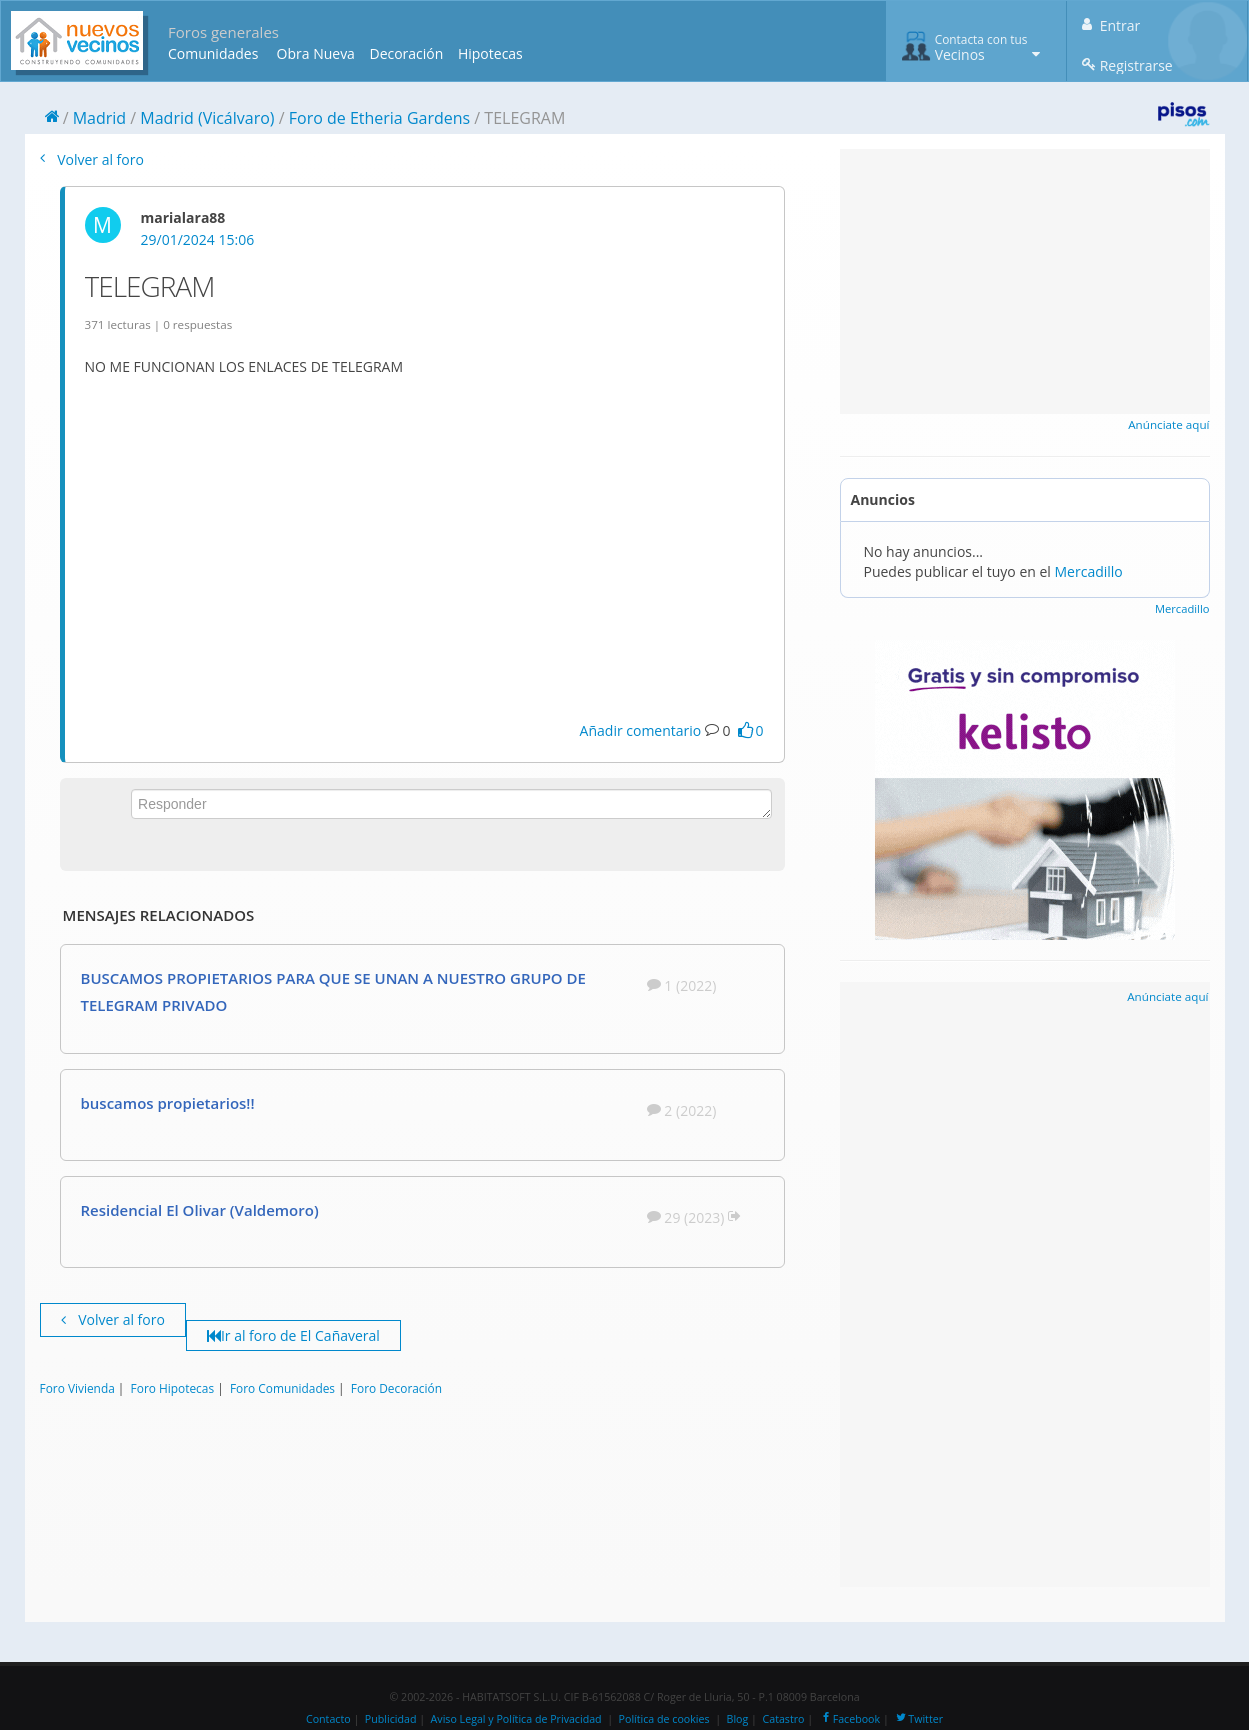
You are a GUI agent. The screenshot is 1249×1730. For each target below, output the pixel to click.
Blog (738, 1719)
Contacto (328, 1719)
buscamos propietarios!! (168, 1103)
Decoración (406, 53)
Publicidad (391, 1719)
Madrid (99, 118)
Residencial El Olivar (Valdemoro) (200, 1210)
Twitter (918, 1719)
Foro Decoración (396, 1388)
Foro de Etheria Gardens (379, 118)
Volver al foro (92, 159)
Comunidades (213, 53)
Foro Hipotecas (172, 1388)
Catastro (784, 1719)
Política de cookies (664, 1719)
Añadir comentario (641, 730)
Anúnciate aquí (1168, 424)
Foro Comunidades (282, 1388)
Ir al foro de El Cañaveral (293, 1335)
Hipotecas (490, 53)
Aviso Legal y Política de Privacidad (516, 1719)
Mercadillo (1089, 571)
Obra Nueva (316, 53)
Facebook (849, 1719)
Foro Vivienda (77, 1388)
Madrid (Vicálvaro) (207, 118)
